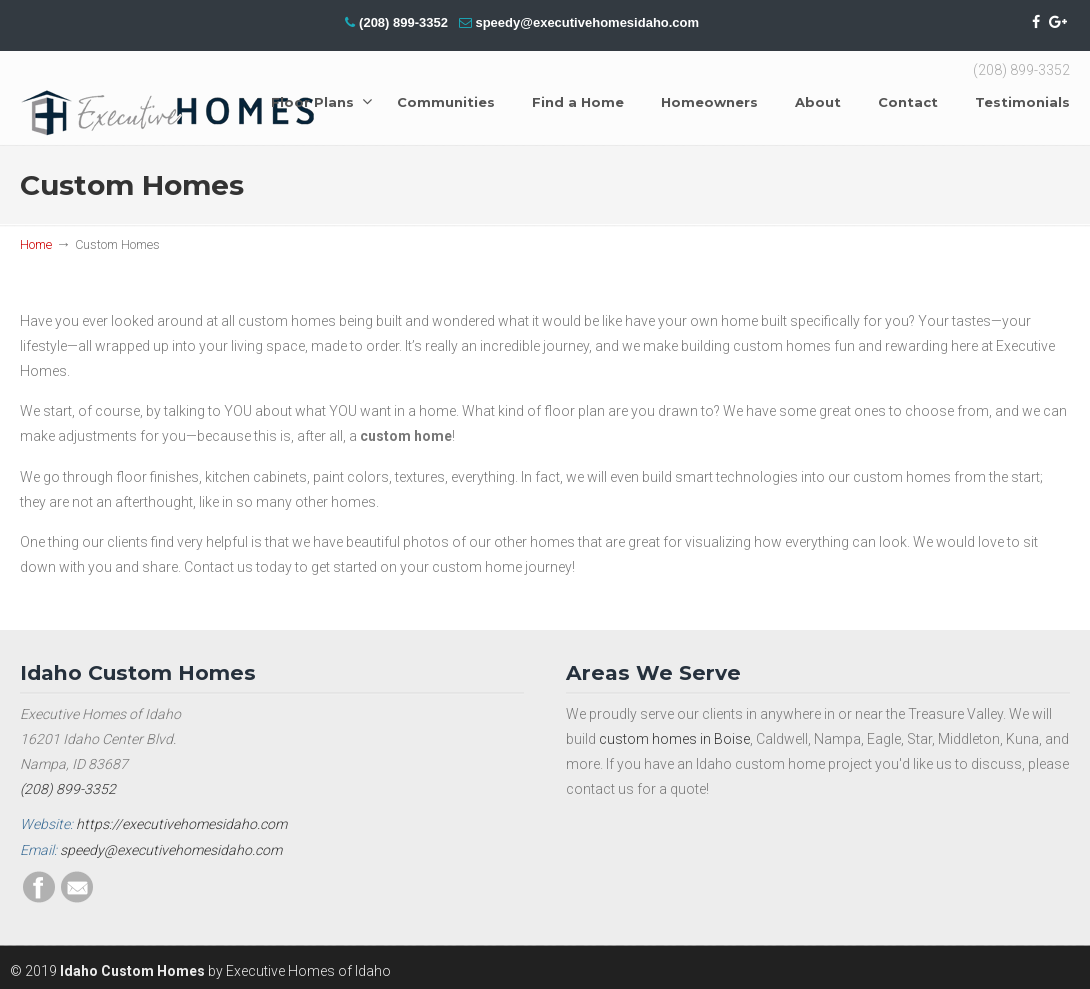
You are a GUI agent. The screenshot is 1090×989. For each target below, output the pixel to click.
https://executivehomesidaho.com (181, 824)
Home (36, 244)
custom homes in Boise (674, 739)
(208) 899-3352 (403, 22)
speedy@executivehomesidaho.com (587, 22)
